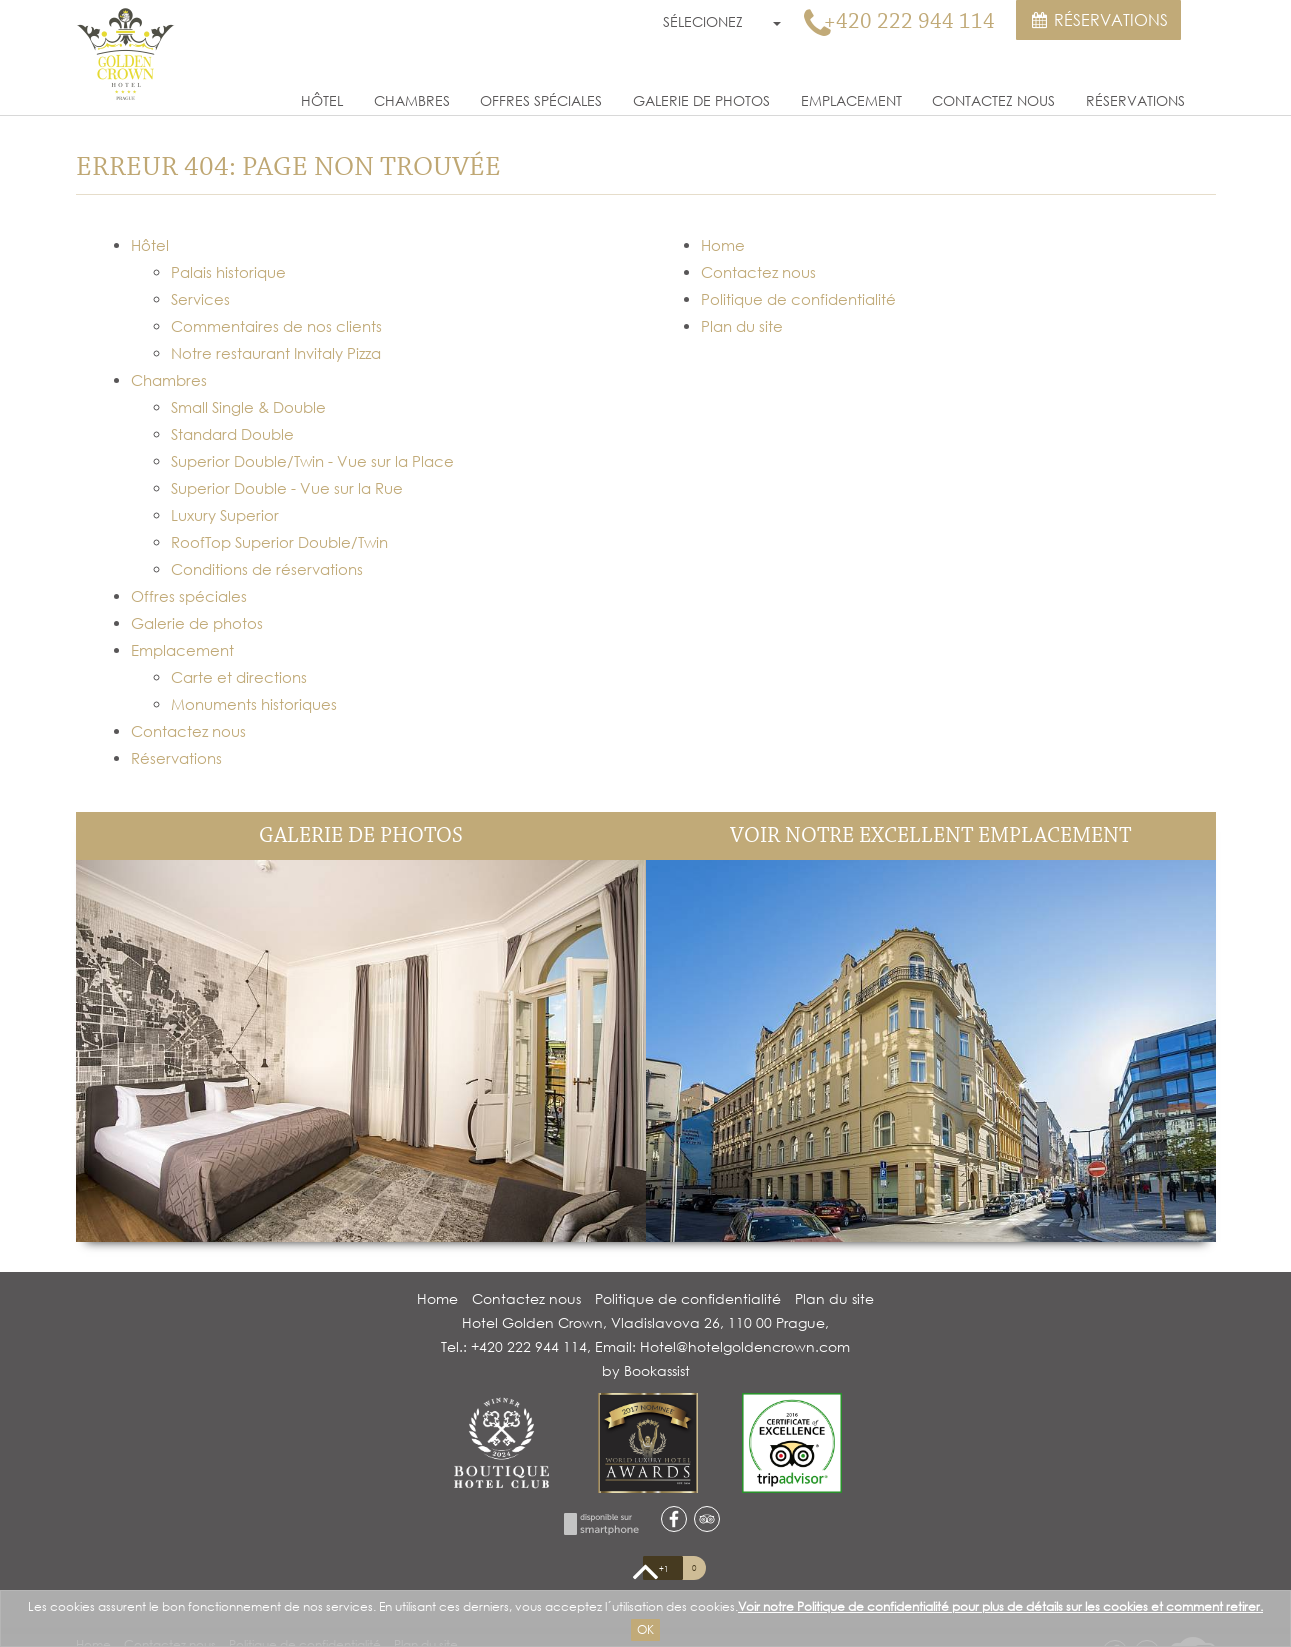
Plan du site (742, 326)
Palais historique (228, 272)
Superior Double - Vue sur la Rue (287, 488)
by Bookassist (646, 1370)
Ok (645, 1629)
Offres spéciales (541, 100)
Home (723, 245)
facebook (674, 1519)
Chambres (412, 100)
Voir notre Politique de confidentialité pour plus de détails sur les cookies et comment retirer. (1000, 1606)
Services (200, 299)
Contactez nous (993, 100)
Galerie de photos (701, 100)
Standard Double (232, 434)
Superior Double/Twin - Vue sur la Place (312, 461)
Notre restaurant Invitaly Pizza (276, 353)
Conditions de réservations (267, 569)
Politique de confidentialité (798, 299)
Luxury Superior (225, 515)
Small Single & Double (248, 407)
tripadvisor (707, 1519)
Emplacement (851, 100)
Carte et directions (239, 677)
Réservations (1098, 20)
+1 (663, 1569)
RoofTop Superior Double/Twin (279, 542)
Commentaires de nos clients (276, 326)
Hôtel (322, 100)
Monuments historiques (254, 704)
